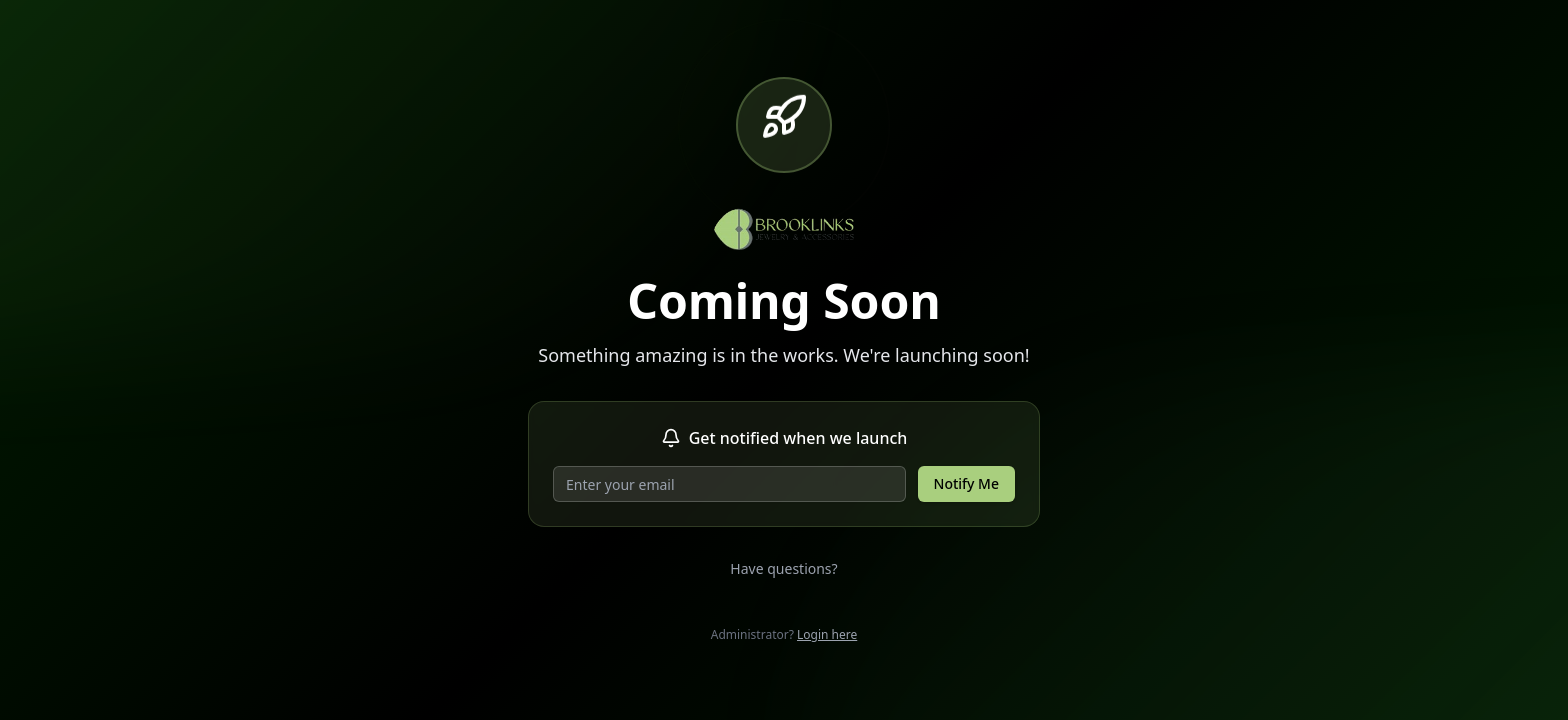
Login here (827, 634)
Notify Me (966, 483)
